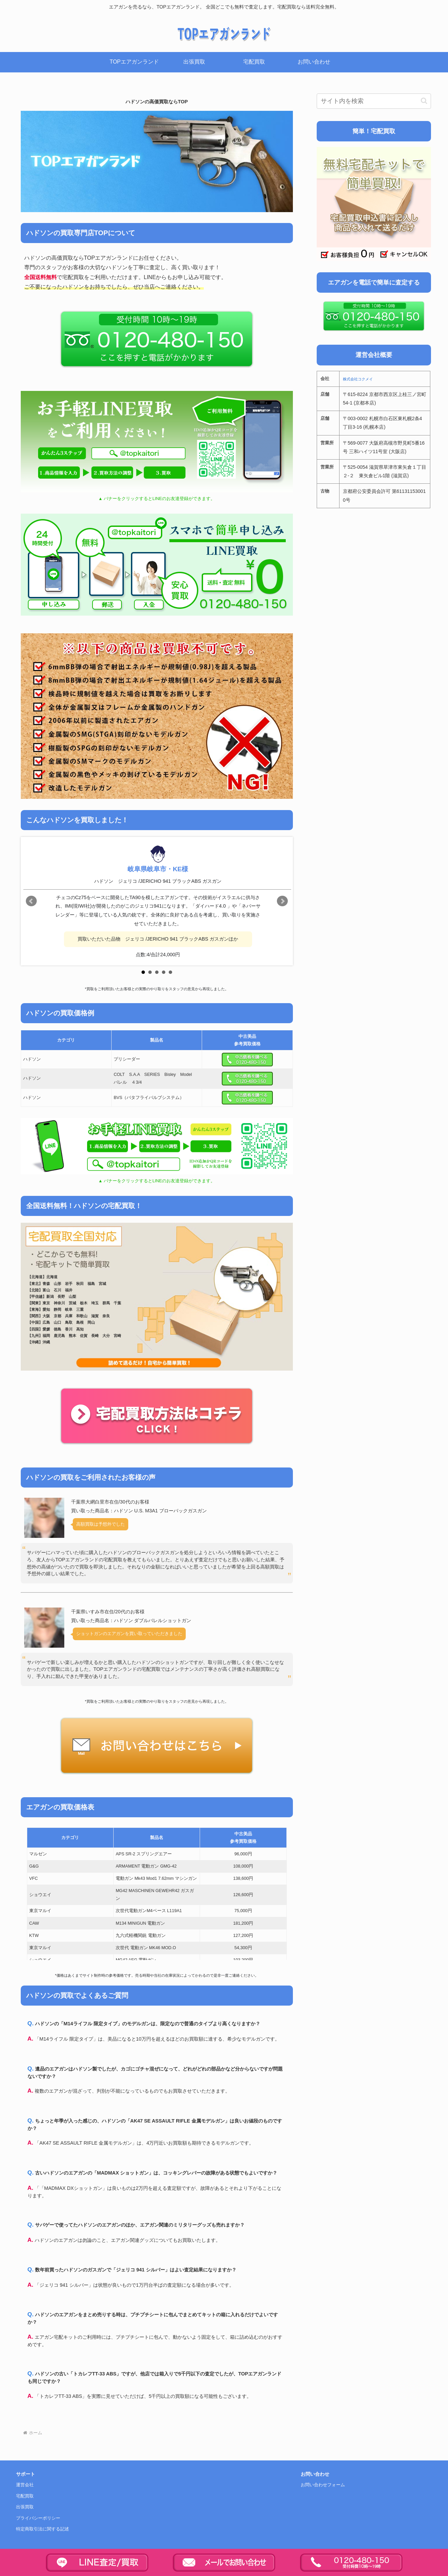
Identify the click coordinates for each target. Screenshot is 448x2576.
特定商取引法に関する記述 (42, 2529)
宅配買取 (25, 2496)
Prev (31, 901)
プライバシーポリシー (38, 2518)
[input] (374, 101)
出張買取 (25, 2507)
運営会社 (25, 2485)
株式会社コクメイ (358, 379)
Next (282, 901)
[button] (424, 101)
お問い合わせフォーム (323, 2485)
